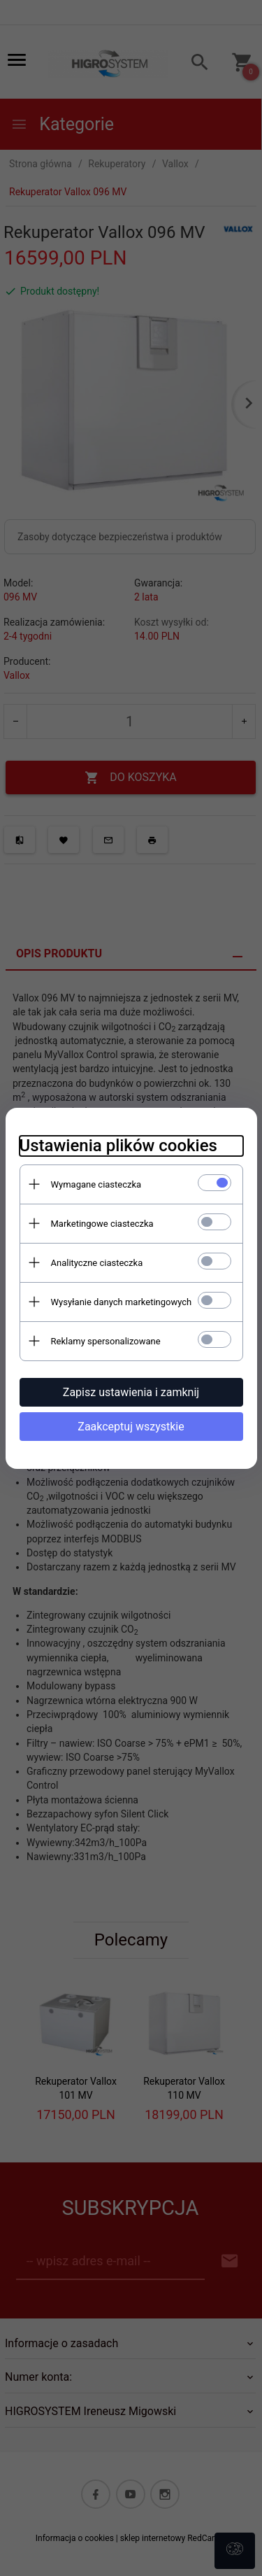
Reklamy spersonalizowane (106, 1341)
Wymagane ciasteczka (96, 1184)
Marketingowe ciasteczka (102, 1223)
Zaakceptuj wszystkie (131, 1426)
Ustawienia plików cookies (118, 1145)
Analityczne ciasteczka (97, 1263)
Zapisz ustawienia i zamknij (131, 1392)
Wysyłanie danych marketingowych (121, 1302)
